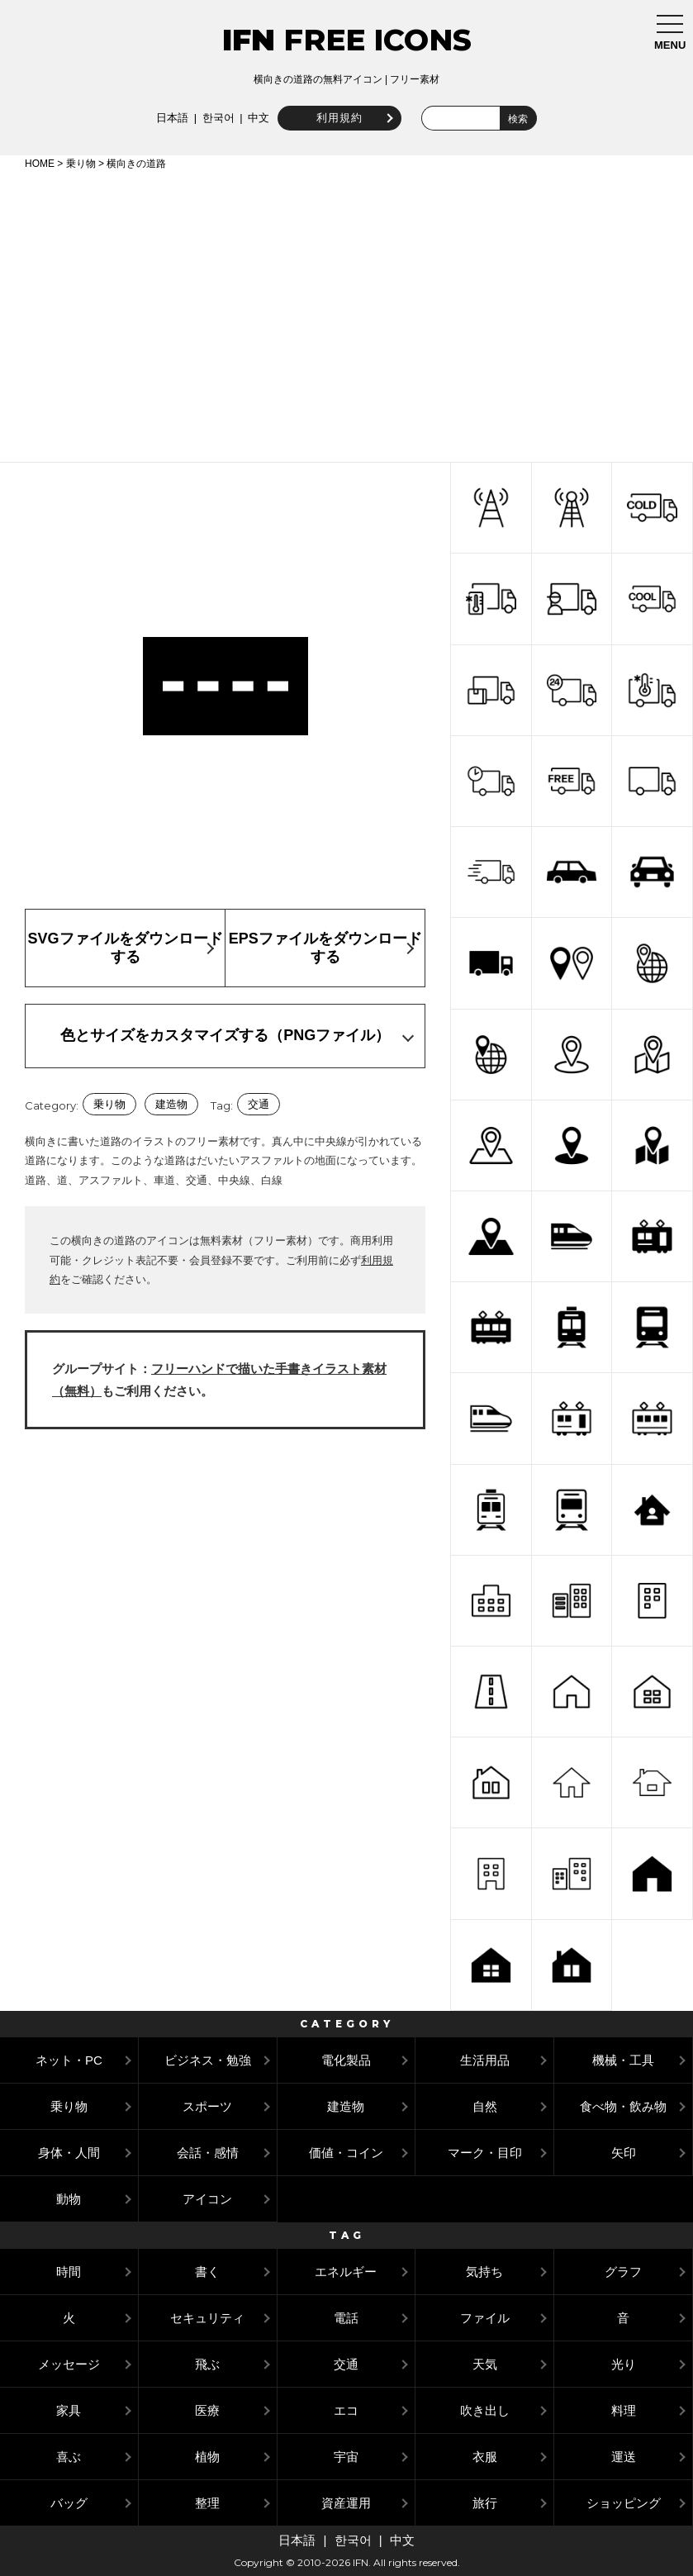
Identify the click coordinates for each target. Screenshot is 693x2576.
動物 (68, 2199)
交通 (258, 1104)
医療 (207, 2410)
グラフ (623, 2272)
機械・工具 (623, 2060)
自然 (484, 2106)
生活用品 (485, 2060)
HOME (40, 163)
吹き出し (485, 2410)
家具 (68, 2410)
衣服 (484, 2457)
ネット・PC (69, 2060)
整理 (207, 2503)
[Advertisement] (346, 313)
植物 (207, 2457)
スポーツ (207, 2106)
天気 (484, 2364)
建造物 (171, 1104)
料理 (623, 2410)
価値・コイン (346, 2153)
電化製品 (346, 2060)
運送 (623, 2457)
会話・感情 (208, 2153)
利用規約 (338, 118)
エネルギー (346, 2272)
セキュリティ (207, 2318)
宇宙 (346, 2457)
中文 (257, 118)
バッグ (69, 2503)
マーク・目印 (485, 2153)
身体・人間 (69, 2153)
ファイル (485, 2318)
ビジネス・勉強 (207, 2060)
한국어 (216, 118)
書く (207, 2272)
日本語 (170, 118)
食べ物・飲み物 (623, 2106)
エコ (346, 2410)
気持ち (484, 2272)
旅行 (484, 2503)
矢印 (623, 2153)
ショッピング (623, 2503)
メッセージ (69, 2364)
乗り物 (81, 163)
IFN (248, 39)
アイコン (207, 2199)
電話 (346, 2318)
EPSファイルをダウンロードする (325, 947)
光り (623, 2364)
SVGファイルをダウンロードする (125, 947)
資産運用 (346, 2503)
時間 (68, 2272)
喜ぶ (68, 2457)
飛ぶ (207, 2364)
